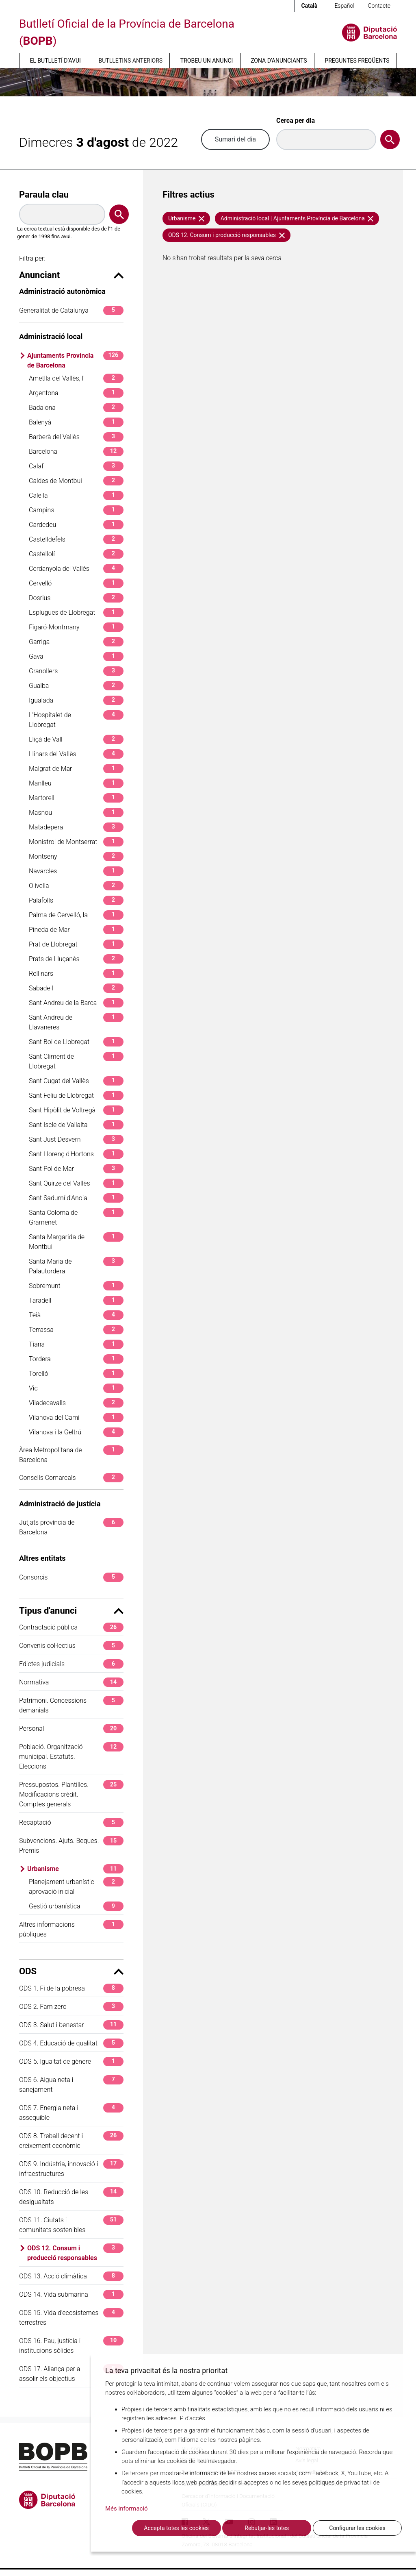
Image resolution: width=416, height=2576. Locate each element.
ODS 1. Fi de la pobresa (71, 1988)
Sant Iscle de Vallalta (76, 1124)
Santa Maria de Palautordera (76, 1266)
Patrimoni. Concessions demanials (71, 1705)
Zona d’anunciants (279, 60)
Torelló (76, 1373)
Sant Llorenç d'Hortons (76, 1154)
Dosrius (76, 598)
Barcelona (76, 451)
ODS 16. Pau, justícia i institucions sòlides (71, 2345)
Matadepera (76, 827)
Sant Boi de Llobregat (76, 1041)
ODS (71, 1971)
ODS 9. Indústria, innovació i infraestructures (71, 2168)
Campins (76, 510)
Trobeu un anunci (206, 60)
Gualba (76, 685)
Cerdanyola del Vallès (76, 568)
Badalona (76, 407)
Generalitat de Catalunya (71, 310)
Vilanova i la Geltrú (76, 1432)
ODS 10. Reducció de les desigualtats (71, 2196)
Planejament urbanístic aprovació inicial (76, 1886)
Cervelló (76, 583)
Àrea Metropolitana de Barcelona (71, 1454)
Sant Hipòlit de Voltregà (76, 1110)
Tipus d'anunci (71, 1611)
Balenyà (76, 422)
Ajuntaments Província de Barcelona (75, 360)
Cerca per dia (295, 120)
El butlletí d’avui (55, 60)
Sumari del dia (235, 139)
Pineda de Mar (76, 929)
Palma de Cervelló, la (76, 915)
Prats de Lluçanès (76, 959)
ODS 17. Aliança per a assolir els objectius (71, 2373)
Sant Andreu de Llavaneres (76, 1022)
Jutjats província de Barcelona (71, 1527)
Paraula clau (44, 194)
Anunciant (71, 275)
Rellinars (76, 973)
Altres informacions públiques (71, 1929)
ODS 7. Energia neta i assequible (71, 2112)
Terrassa (76, 1329)
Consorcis (71, 1577)
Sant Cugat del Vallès (76, 1081)
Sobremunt (76, 1285)
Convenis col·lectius (71, 1645)
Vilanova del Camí (76, 1417)
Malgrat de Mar (76, 768)
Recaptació (71, 1822)
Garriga (76, 641)
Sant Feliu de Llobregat (76, 1095)
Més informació (126, 2508)
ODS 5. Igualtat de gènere (71, 2061)
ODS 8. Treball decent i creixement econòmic (71, 2140)
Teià (76, 1315)
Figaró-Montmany (76, 627)
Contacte (379, 5)
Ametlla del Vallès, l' (76, 378)
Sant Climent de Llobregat (76, 1061)
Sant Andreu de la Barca (76, 1002)
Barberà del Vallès (76, 437)
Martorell (76, 798)
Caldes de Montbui (76, 480)
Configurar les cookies (357, 2528)
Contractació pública (71, 1627)
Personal (71, 1728)
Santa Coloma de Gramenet (76, 1217)
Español (344, 5)
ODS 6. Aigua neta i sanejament (71, 2084)
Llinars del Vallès (76, 754)
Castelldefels (76, 539)
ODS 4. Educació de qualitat (71, 2043)
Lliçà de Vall (76, 739)
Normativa (71, 1682)
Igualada (76, 700)
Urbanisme (75, 1868)
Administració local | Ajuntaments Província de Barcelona (297, 218)
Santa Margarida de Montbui (76, 1241)
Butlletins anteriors (131, 60)
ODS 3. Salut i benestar (71, 2025)
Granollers (76, 671)
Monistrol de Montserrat (76, 841)
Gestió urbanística (76, 1906)
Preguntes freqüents (357, 60)
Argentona (76, 393)
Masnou (76, 812)
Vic (76, 1388)
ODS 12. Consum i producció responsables (75, 2252)
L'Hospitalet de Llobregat (76, 719)
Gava (76, 656)
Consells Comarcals (71, 1477)
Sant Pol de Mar (76, 1168)
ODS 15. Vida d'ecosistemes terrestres (71, 2317)
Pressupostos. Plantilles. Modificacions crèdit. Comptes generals (71, 1794)
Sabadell (76, 988)
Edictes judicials (71, 1664)
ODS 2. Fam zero (71, 2006)
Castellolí (76, 554)
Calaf (76, 466)
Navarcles (76, 871)
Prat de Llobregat (76, 944)
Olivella (76, 885)
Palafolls (76, 900)
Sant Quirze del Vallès (76, 1183)
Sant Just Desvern (76, 1139)
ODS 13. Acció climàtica (71, 2276)
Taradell (76, 1300)
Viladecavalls (76, 1403)
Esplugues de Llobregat (76, 612)
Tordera (76, 1359)
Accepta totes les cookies (176, 2528)
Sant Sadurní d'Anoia (76, 1198)
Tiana (76, 1344)
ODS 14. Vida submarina (71, 2294)
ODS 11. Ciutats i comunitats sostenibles (71, 2224)
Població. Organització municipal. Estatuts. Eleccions (71, 1756)
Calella (76, 495)
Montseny (76, 856)
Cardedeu (76, 524)
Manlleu (76, 783)
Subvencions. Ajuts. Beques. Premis (71, 1845)
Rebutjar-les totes (267, 2528)
